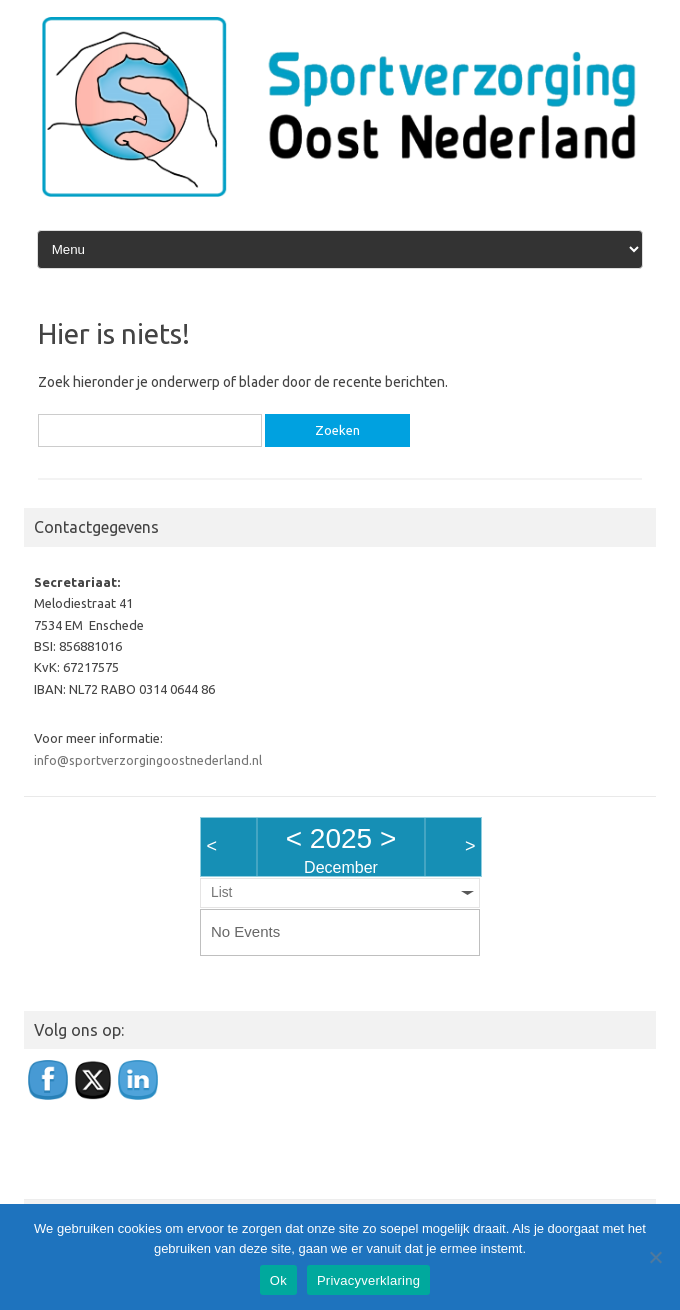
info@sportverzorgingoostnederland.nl (148, 760)
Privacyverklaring (368, 1280)
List (221, 892)
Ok (278, 1280)
